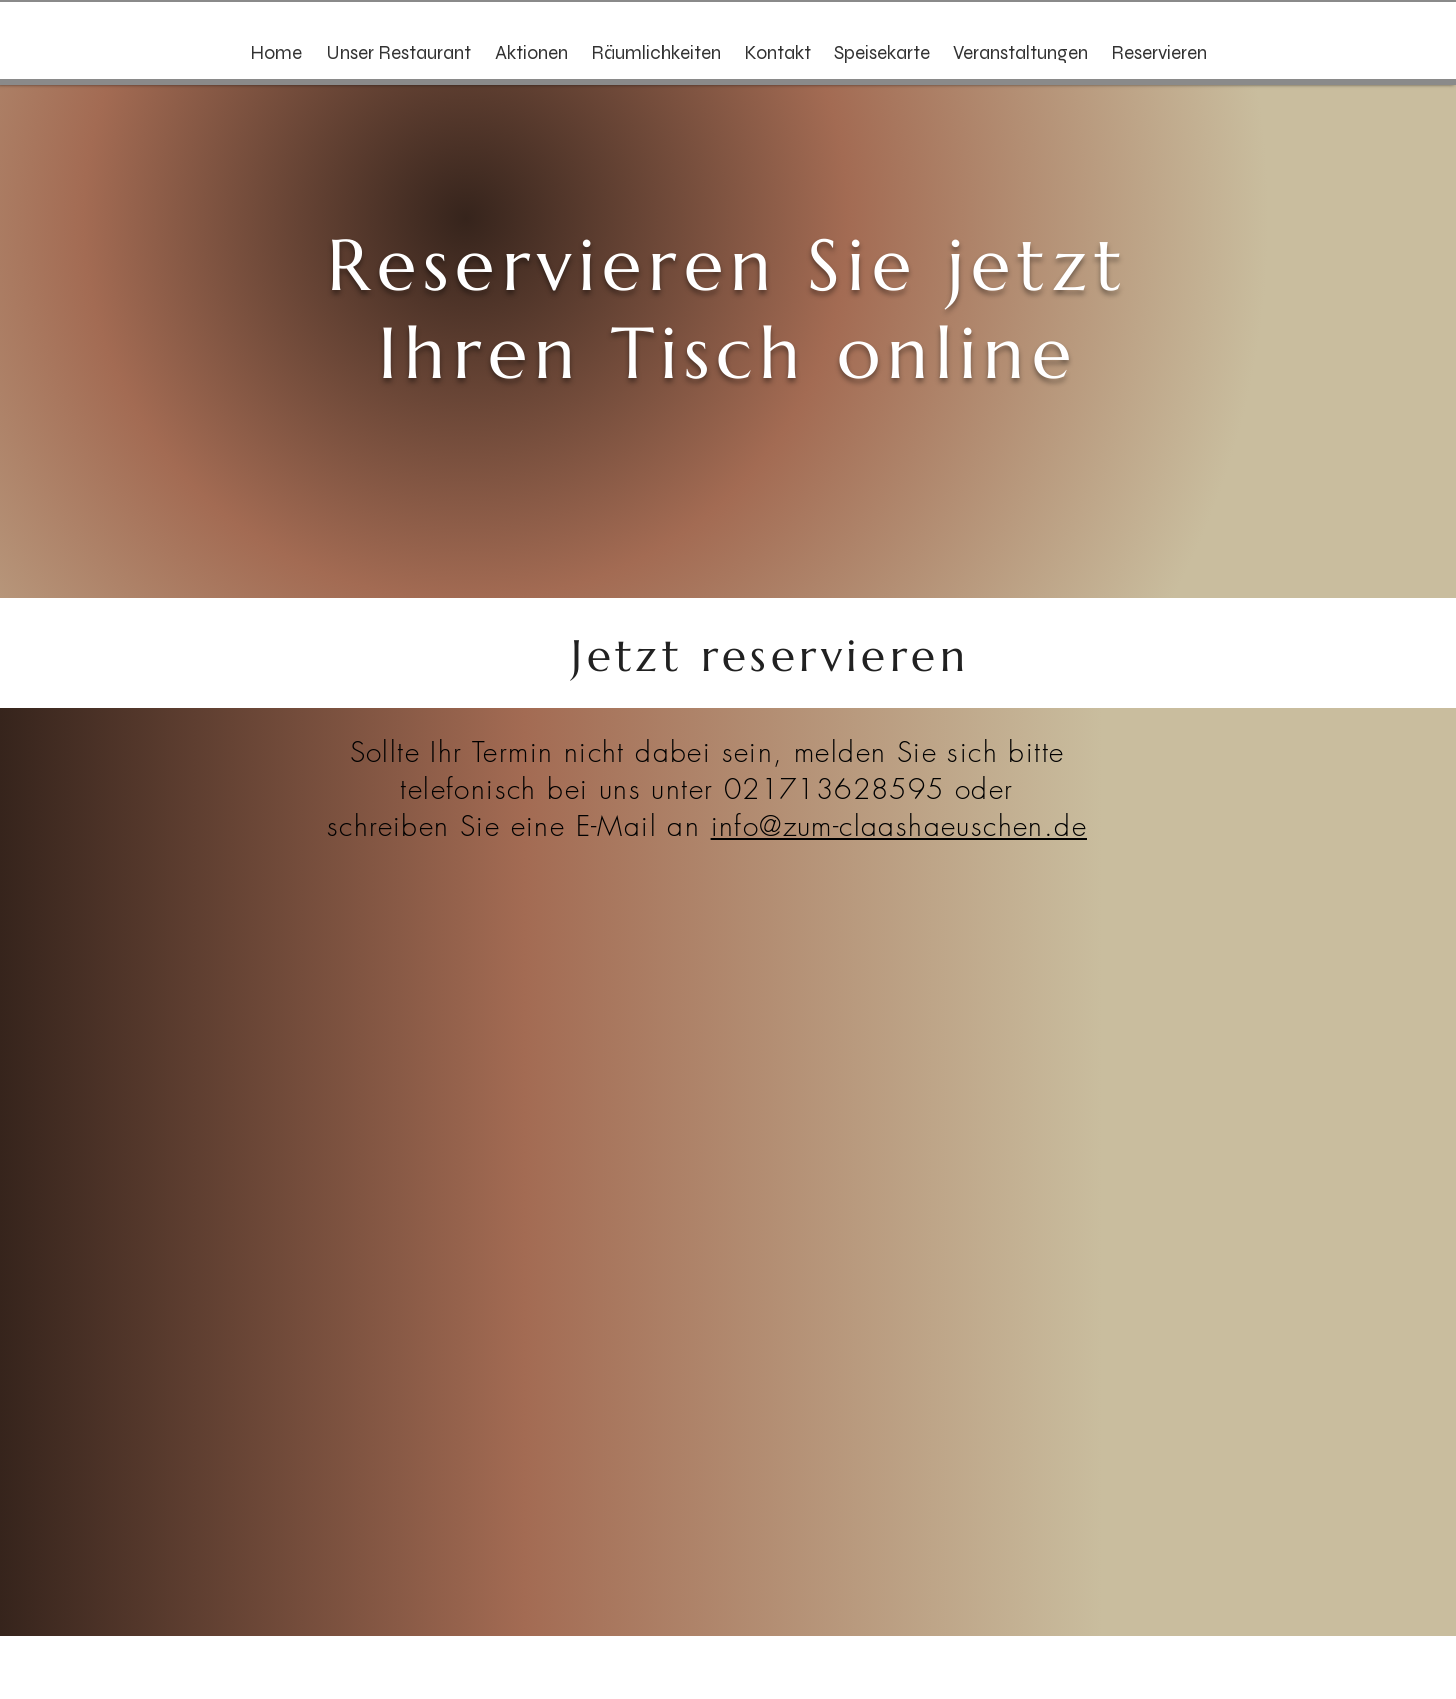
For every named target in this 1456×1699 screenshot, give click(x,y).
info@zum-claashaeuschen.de (899, 825)
